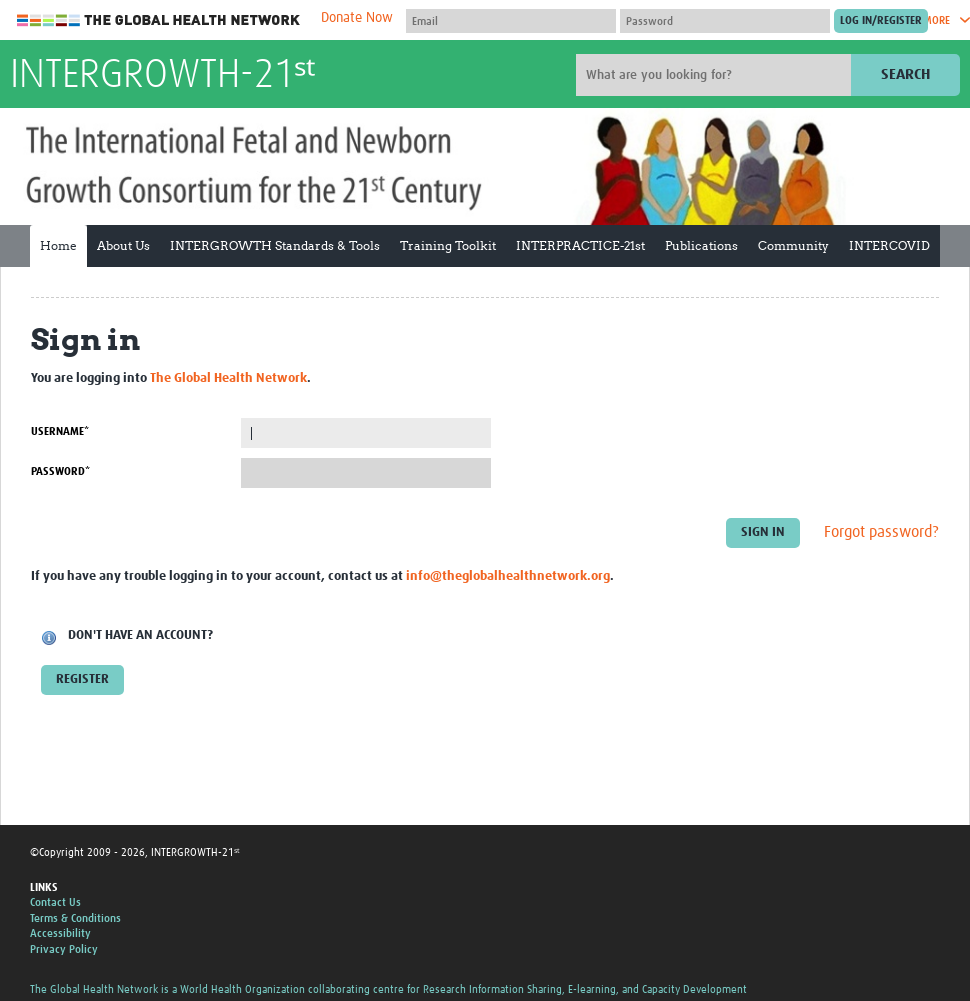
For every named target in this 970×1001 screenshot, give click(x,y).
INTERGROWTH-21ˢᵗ (162, 76)
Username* (60, 431)
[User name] (511, 21)
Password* (60, 471)
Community (793, 245)
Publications (701, 245)
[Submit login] (881, 21)
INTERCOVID (889, 245)
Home (58, 245)
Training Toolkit (448, 245)
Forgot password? (881, 533)
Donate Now (357, 18)
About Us (123, 245)
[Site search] (716, 75)
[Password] (725, 21)
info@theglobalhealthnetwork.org (508, 576)
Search (905, 74)
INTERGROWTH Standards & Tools (275, 245)
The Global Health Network (159, 20)
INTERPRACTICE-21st (580, 245)
